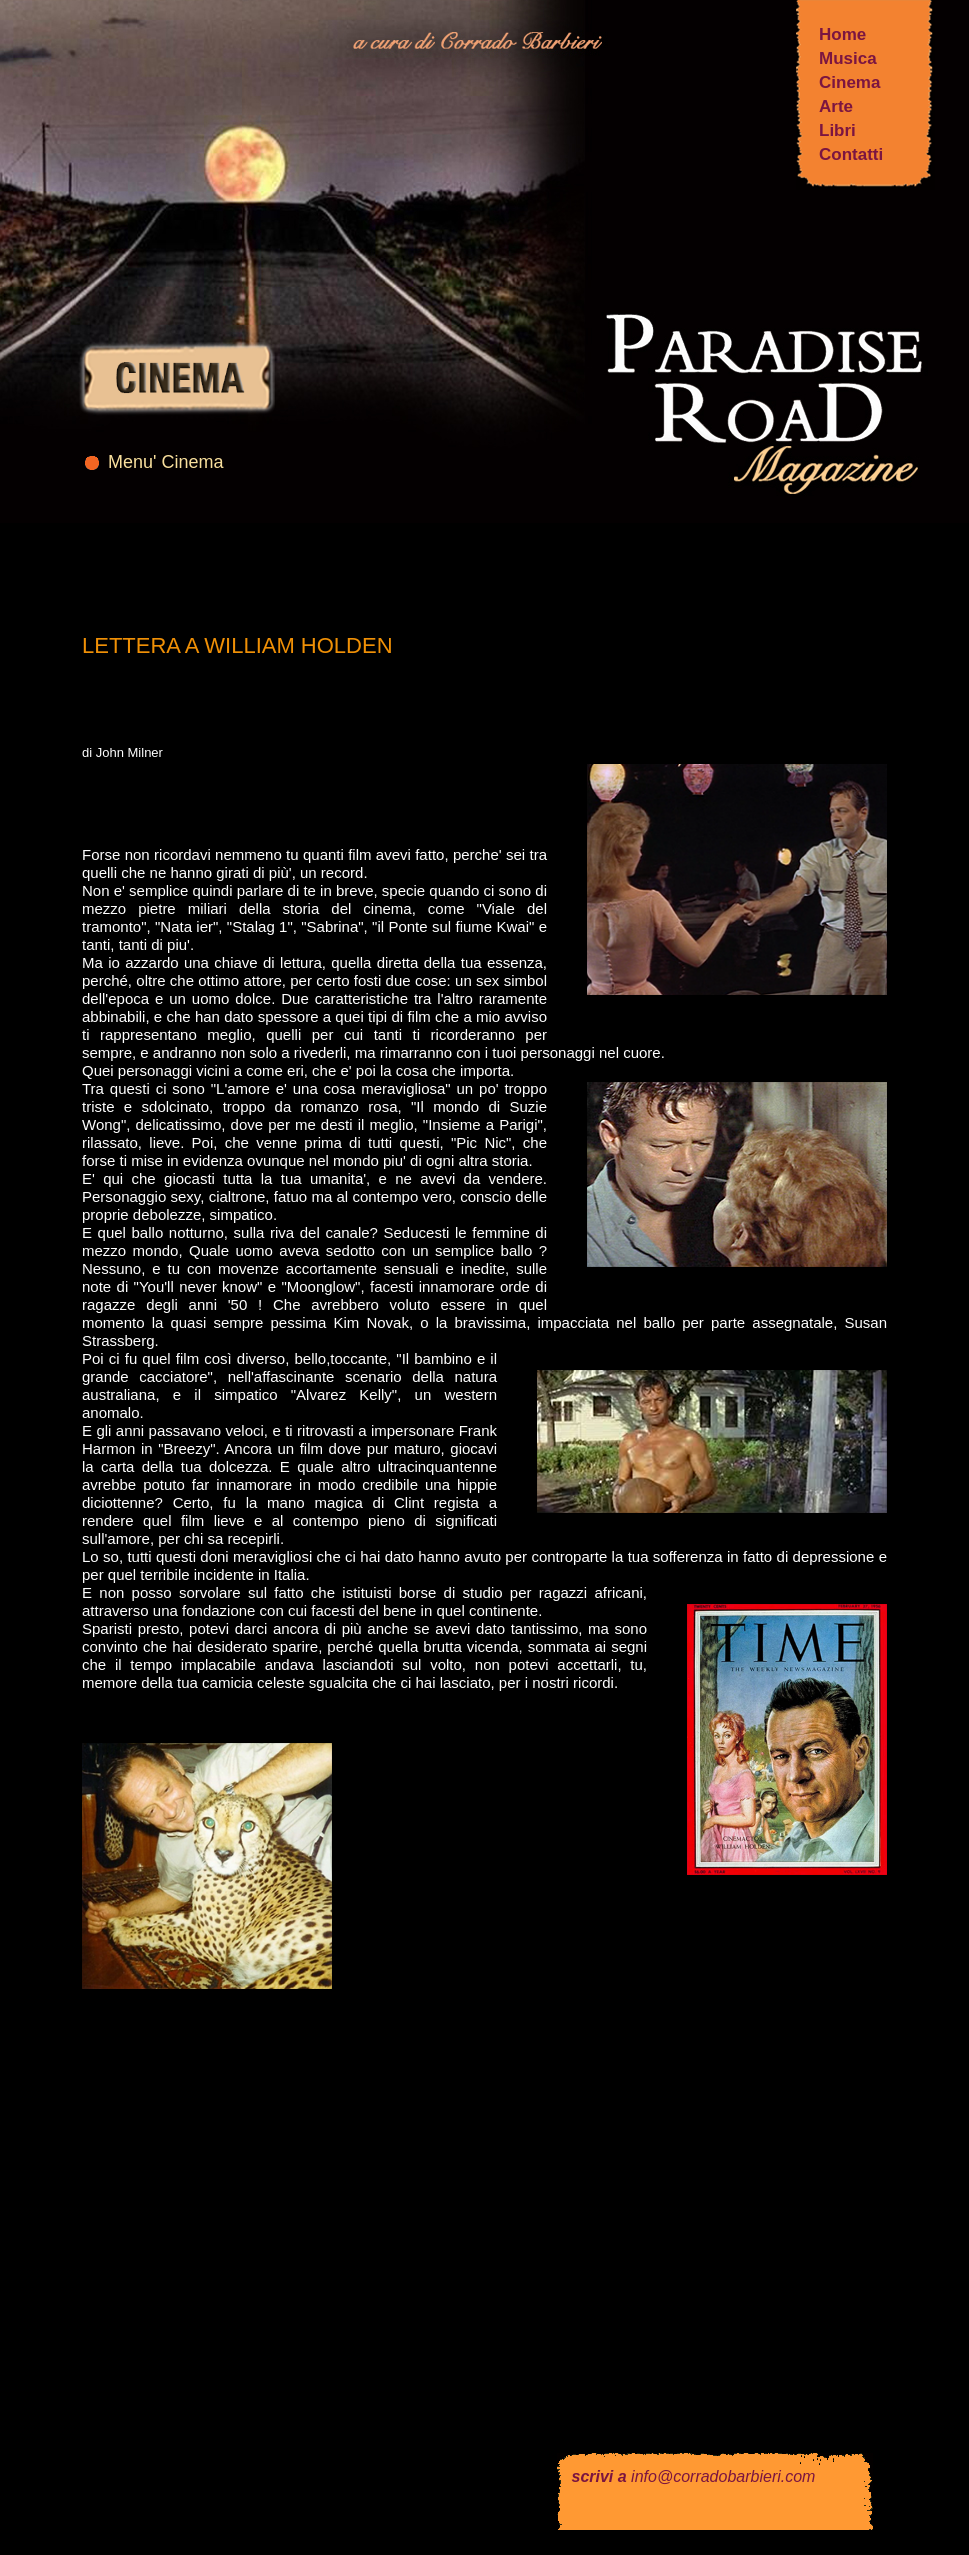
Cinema (849, 82)
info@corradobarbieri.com (723, 2476)
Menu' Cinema (166, 462)
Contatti (851, 154)
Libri (837, 130)
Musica (848, 58)
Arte (836, 106)
